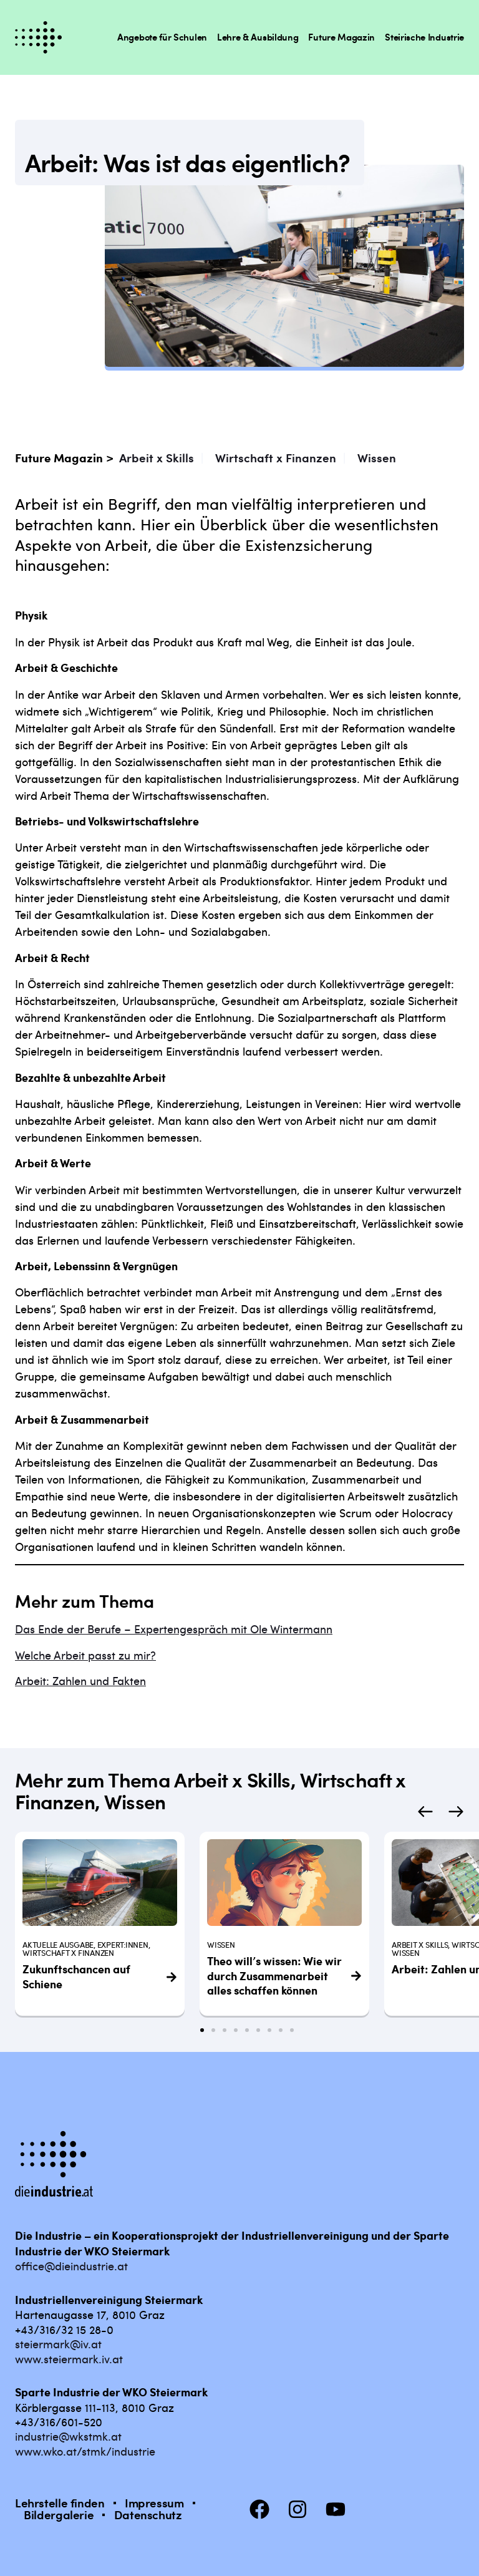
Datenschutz (148, 2515)
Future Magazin (341, 37)
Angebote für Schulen (162, 37)
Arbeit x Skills (156, 458)
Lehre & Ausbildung (257, 37)
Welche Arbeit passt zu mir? (85, 1655)
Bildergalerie (59, 2515)
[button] (425, 1811)
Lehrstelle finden (60, 2503)
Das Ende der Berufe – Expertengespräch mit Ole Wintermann (173, 1628)
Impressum (154, 2503)
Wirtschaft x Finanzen (275, 458)
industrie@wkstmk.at (68, 2436)
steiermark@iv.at (58, 2343)
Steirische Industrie (424, 37)
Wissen (376, 458)
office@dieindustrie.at (71, 2265)
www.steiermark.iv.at (69, 2358)
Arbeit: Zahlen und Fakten (80, 1680)
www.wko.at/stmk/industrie (85, 2451)
